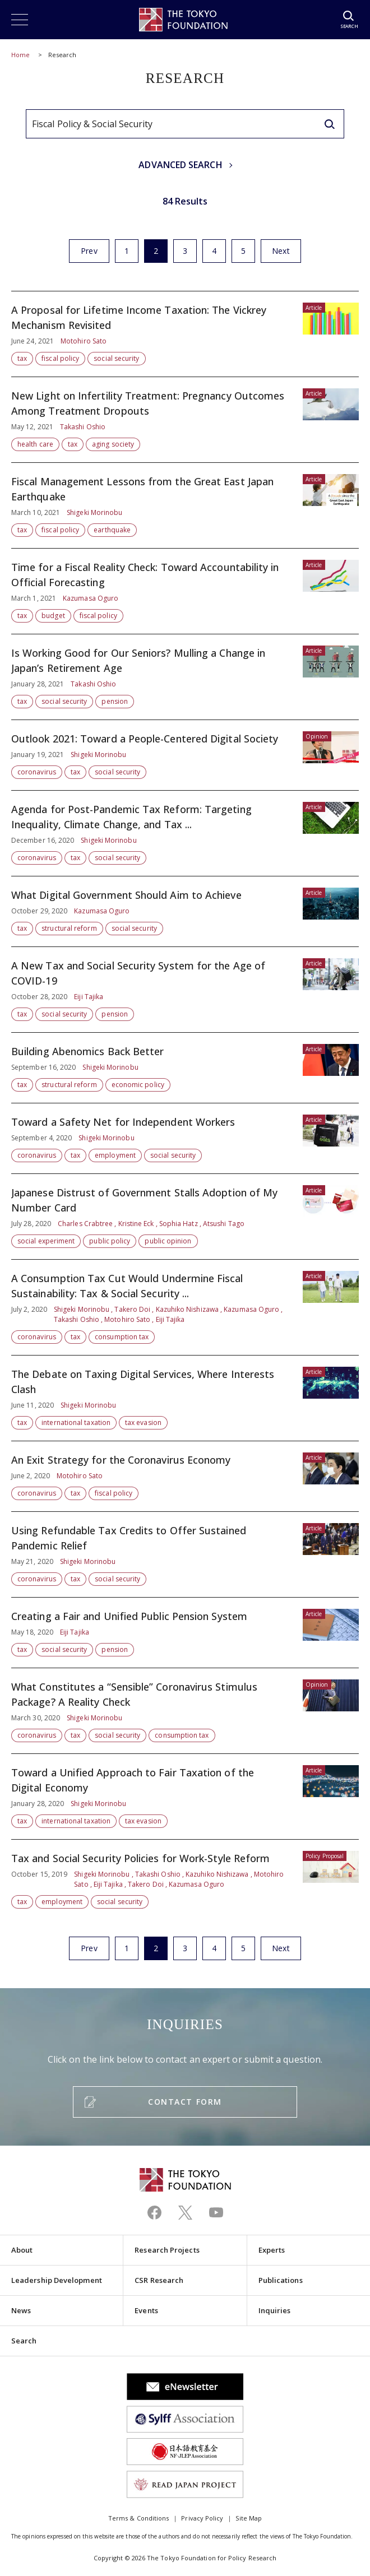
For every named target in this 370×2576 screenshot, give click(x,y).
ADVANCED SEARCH (180, 165)
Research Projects (167, 2250)
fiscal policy (60, 358)
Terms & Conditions (138, 2518)
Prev (89, 250)
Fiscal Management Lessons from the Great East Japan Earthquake (185, 505)
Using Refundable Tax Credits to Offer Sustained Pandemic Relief (185, 1554)
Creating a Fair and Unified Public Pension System (185, 1633)
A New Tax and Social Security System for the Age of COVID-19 (185, 989)
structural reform (68, 928)
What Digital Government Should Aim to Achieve (185, 911)
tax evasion (143, 1422)
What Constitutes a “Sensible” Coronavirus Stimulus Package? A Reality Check (185, 1710)
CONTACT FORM (184, 2101)
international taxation (75, 1422)
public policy (109, 1241)
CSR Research (159, 2280)
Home (20, 54)
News (21, 2310)
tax (22, 358)
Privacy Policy (202, 2518)
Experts (271, 2250)
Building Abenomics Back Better (185, 1068)
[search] (330, 124)
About (22, 2250)
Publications (280, 2280)
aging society (113, 444)
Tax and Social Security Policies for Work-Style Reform (185, 1874)
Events (146, 2310)
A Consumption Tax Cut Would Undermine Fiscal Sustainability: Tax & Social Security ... (185, 1307)
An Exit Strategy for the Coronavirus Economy (185, 1476)
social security (116, 358)
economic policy (138, 1084)
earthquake (112, 530)
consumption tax (122, 1337)
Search (23, 2341)
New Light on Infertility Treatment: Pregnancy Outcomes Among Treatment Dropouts (185, 419)
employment (115, 1155)
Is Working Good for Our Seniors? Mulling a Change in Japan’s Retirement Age (185, 677)
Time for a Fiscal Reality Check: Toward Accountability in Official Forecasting (185, 591)
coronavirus (36, 772)
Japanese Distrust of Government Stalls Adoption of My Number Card (185, 1216)
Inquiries (274, 2310)
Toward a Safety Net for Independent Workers (185, 1138)
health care (35, 444)
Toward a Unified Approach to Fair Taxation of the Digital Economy (185, 1796)
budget (52, 615)
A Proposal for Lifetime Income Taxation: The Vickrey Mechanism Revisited (185, 334)
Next (280, 250)
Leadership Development (56, 2280)
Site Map (248, 2518)
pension (114, 701)
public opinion (168, 1241)
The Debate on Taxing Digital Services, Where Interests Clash (185, 1398)
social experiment (46, 1241)
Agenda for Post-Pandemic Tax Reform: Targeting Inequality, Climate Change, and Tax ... (185, 833)
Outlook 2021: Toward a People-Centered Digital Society (185, 755)
